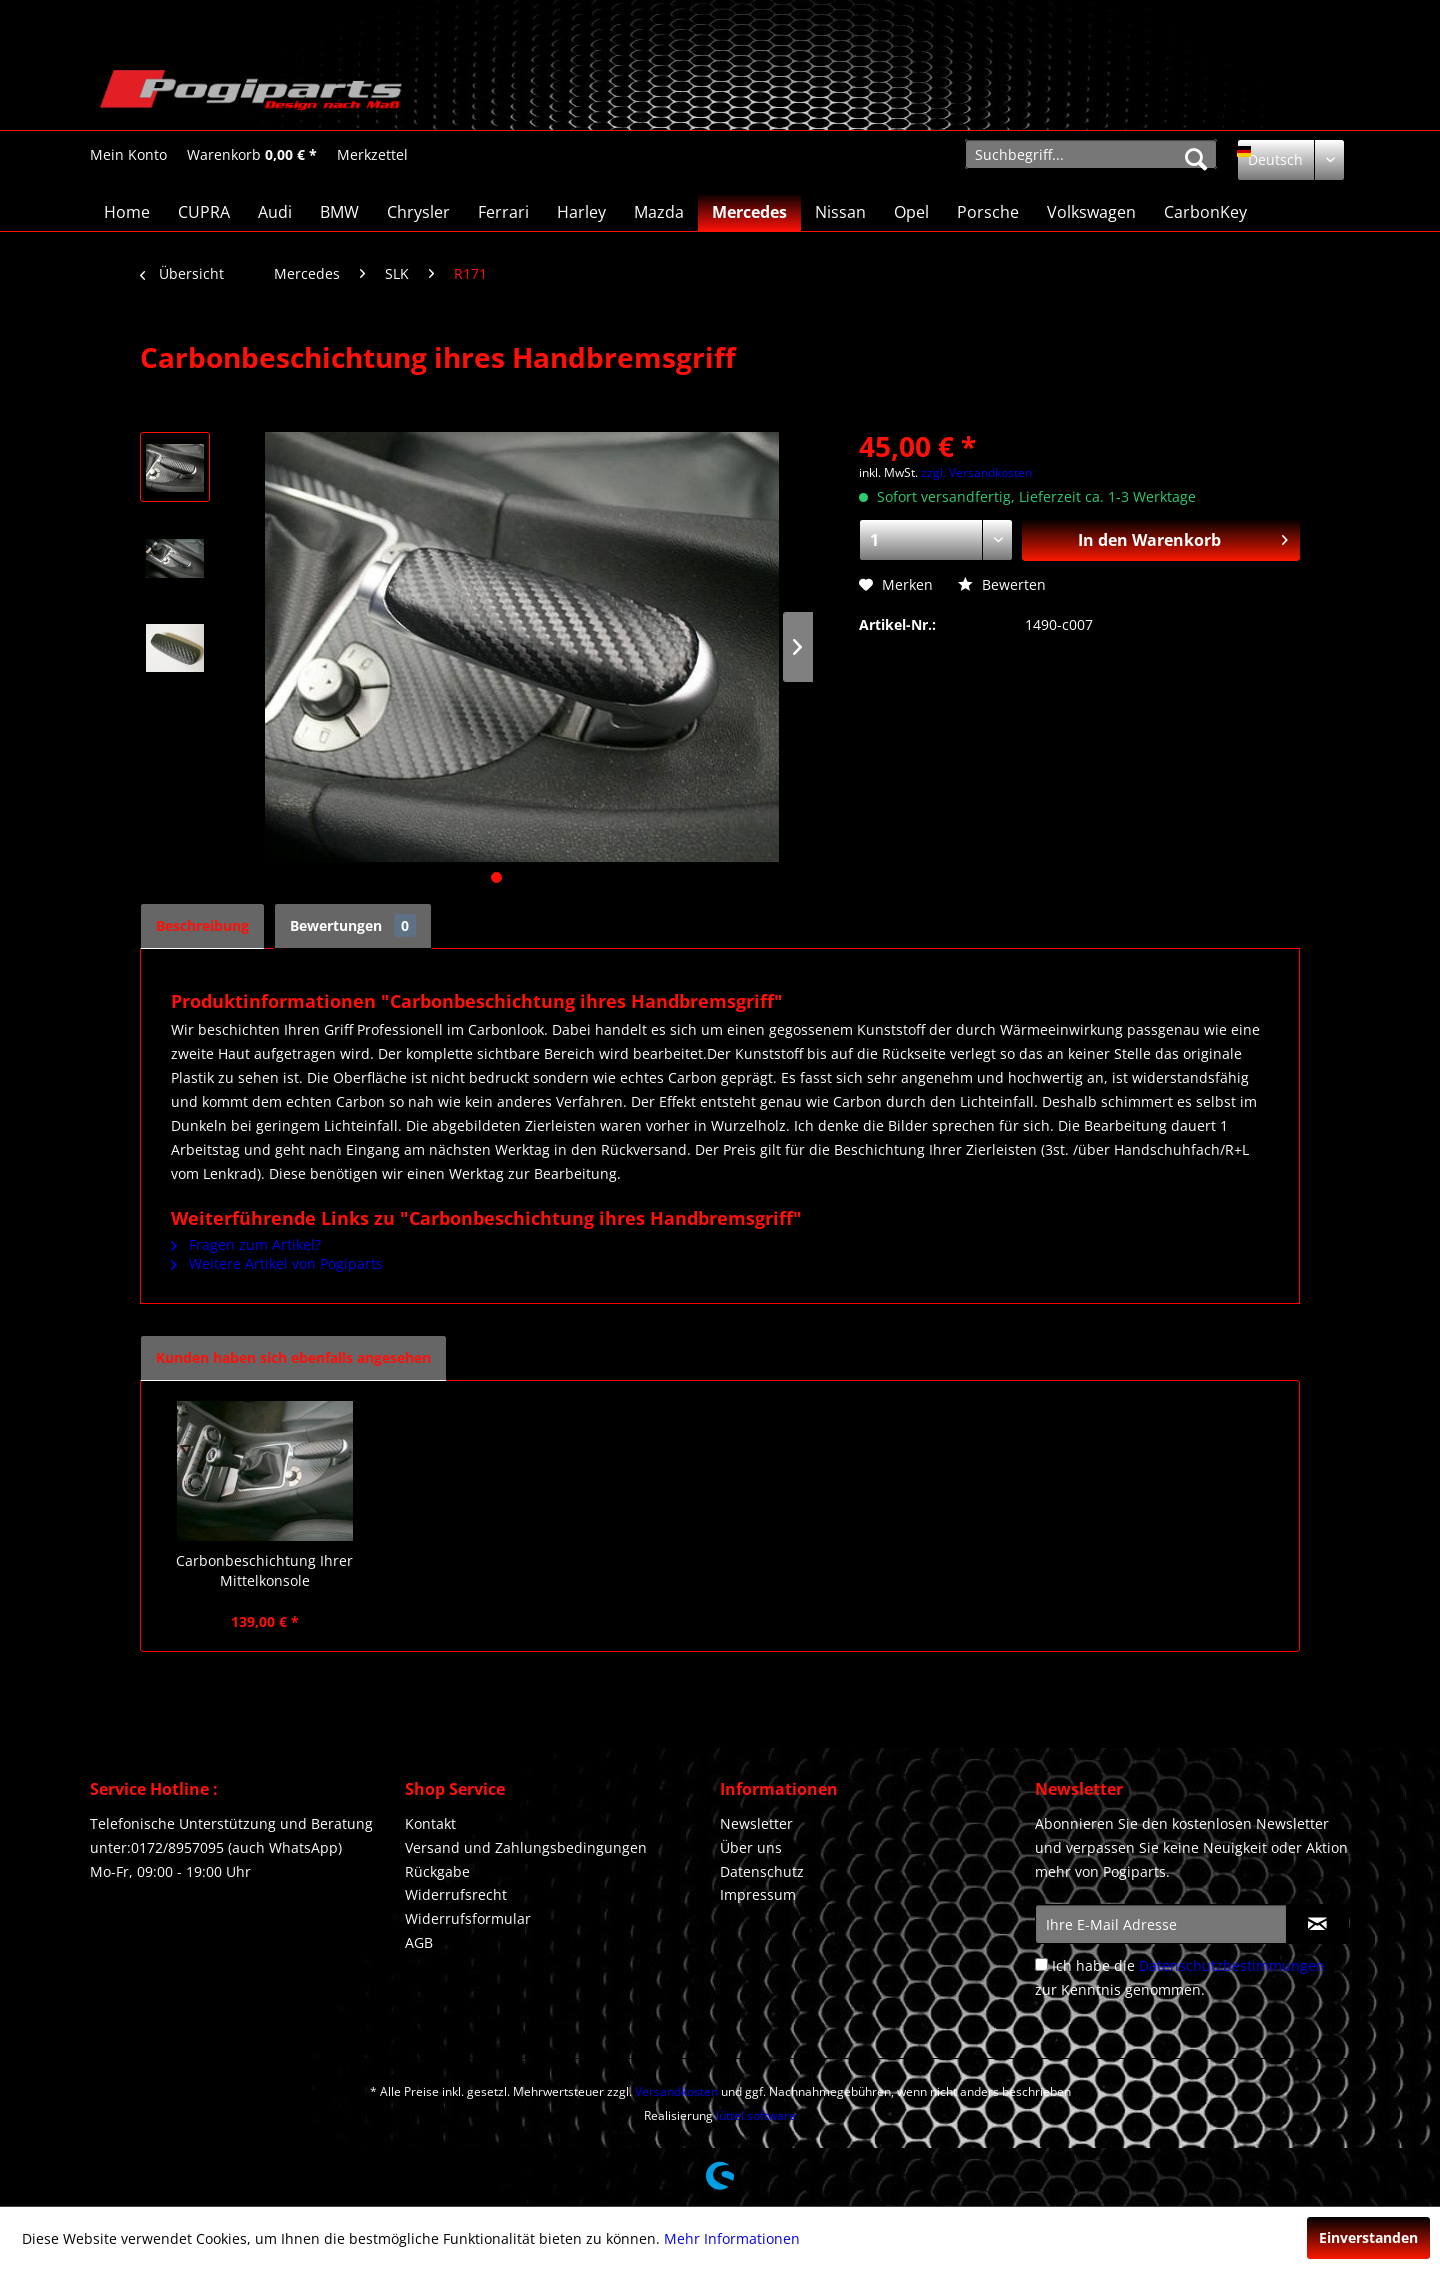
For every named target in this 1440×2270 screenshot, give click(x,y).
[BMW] (339, 212)
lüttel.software (756, 2115)
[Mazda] (659, 212)
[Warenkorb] (252, 155)
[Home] (127, 212)
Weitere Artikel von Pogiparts (277, 1263)
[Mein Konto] (128, 155)
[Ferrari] (503, 212)
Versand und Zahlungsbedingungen (526, 1847)
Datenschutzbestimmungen (1232, 1965)
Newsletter (756, 1823)
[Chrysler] (418, 212)
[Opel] (911, 212)
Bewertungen (353, 925)
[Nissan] (840, 212)
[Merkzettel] (372, 155)
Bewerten (1002, 584)
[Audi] (275, 212)
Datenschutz (762, 1871)
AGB (419, 1942)
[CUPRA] (204, 212)
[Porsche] (988, 212)
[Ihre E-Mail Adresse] (1161, 1924)
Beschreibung (202, 925)
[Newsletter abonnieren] (1317, 1924)
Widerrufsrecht (456, 1894)
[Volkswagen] (1091, 212)
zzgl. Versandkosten (976, 472)
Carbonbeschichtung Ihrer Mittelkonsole (264, 1570)
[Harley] (581, 212)
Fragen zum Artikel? (246, 1244)
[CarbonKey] (1205, 212)
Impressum (758, 1894)
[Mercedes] (749, 212)
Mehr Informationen (732, 2238)
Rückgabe (437, 1871)
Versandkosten (676, 2091)
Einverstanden (1368, 2237)
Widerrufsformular (468, 1918)
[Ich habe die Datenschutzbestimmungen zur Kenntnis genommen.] (1041, 1964)
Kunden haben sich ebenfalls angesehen (293, 1357)
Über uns (751, 1847)
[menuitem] (128, 154)
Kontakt (430, 1823)
